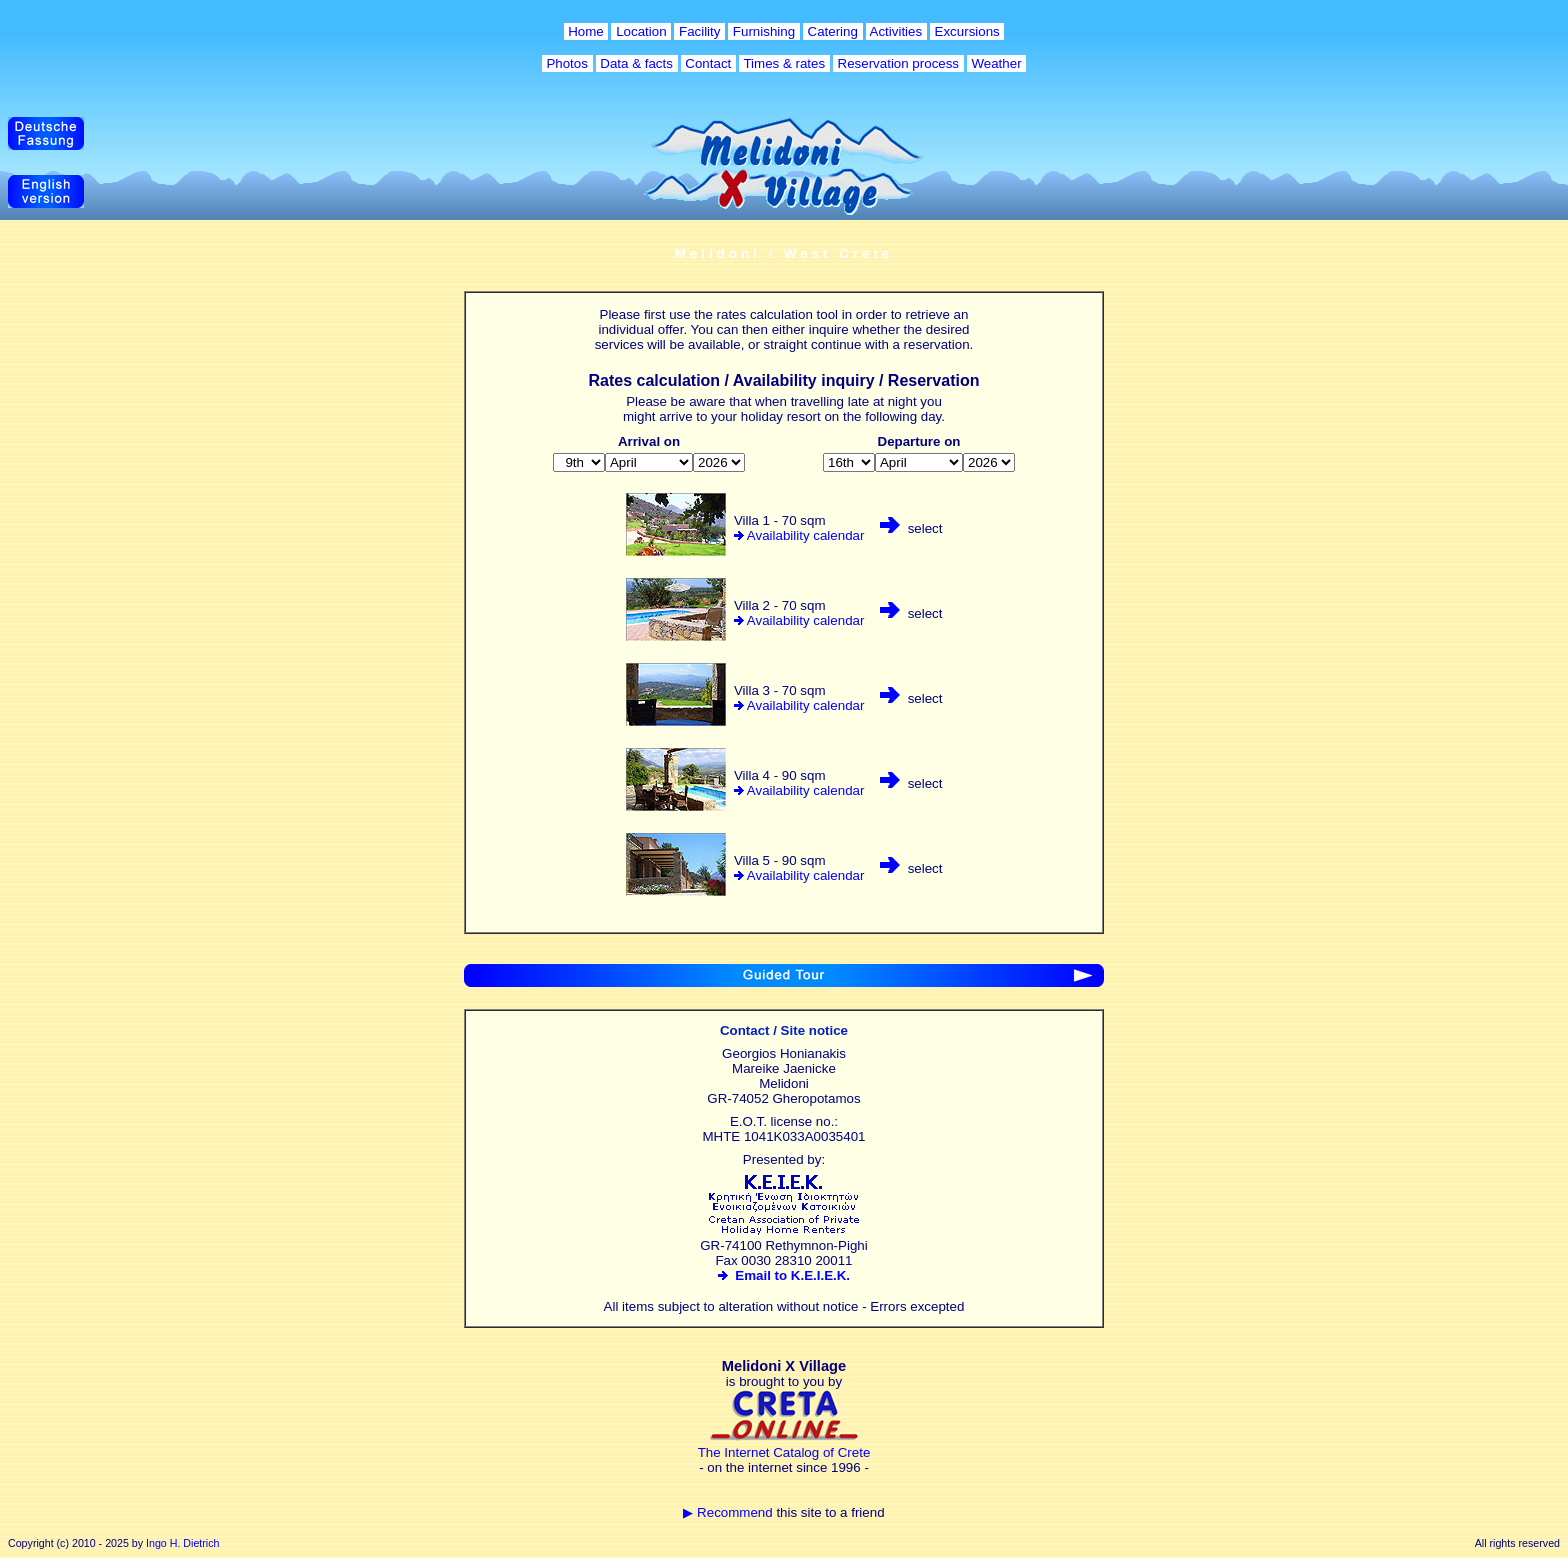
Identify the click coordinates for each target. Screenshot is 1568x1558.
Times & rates (784, 63)
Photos (567, 63)
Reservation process (898, 63)
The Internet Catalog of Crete (784, 1452)
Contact (708, 63)
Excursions (967, 31)
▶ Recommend (727, 1512)
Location (641, 31)
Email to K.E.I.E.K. (784, 1275)
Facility (699, 31)
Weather (997, 63)
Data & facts (637, 63)
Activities (896, 31)
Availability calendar (806, 535)
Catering (833, 31)
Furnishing (764, 31)
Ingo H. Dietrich (182, 1543)
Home (586, 31)
